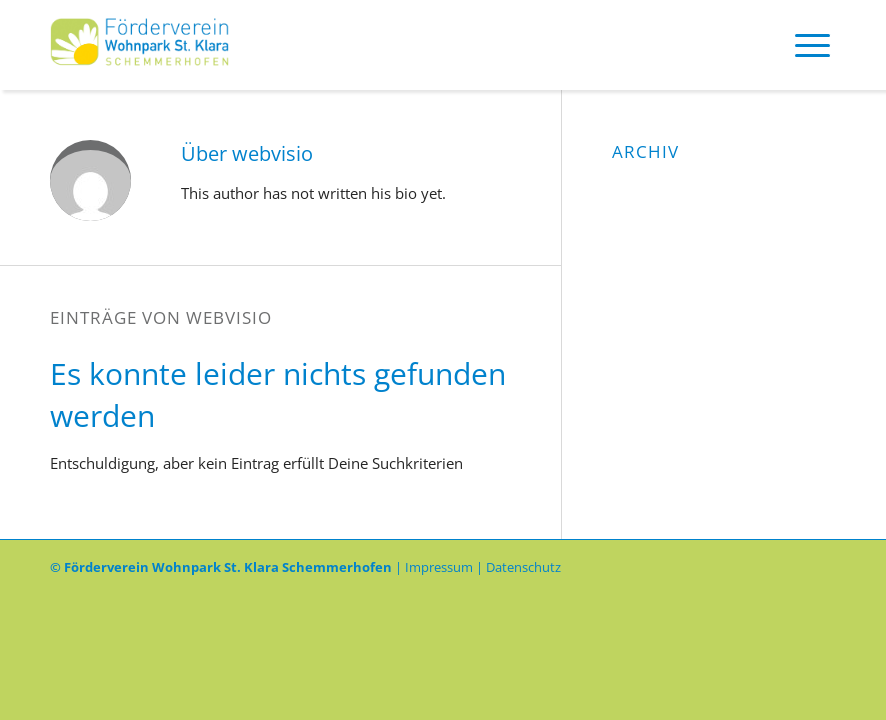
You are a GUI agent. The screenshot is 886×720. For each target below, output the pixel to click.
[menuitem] (812, 45)
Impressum (439, 567)
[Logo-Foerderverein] (139, 45)
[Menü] (812, 45)
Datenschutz (523, 567)
